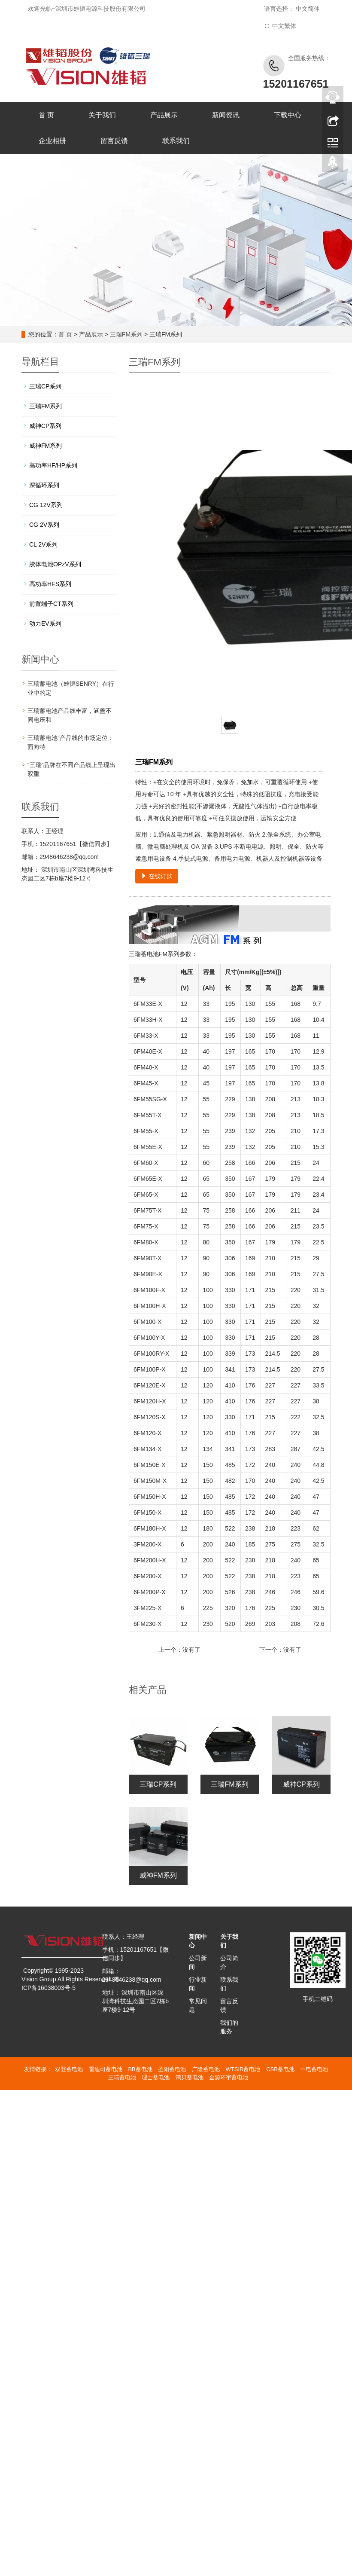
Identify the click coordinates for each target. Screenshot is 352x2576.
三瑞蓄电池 (122, 2077)
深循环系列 (44, 485)
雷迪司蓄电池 (105, 2069)
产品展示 (164, 115)
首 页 (46, 115)
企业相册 (52, 140)
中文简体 (308, 8)
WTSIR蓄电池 (243, 2069)
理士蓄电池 (156, 2077)
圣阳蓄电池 (172, 2069)
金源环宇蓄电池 (228, 2077)
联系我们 (176, 140)
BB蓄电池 (140, 2069)
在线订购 (157, 876)
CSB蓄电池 (280, 2069)
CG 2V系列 (44, 524)
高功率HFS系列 (50, 584)
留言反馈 (114, 140)
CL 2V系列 (43, 544)
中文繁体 (284, 25)
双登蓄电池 (69, 2069)
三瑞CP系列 (158, 1784)
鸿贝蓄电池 (189, 2077)
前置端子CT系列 (51, 603)
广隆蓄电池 (206, 2069)
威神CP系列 (301, 1784)
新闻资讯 (226, 115)
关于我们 (102, 115)
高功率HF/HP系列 (53, 465)
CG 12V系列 (46, 504)
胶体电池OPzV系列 (55, 564)
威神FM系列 (158, 1875)
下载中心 (287, 115)
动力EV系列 (45, 623)
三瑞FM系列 (126, 334)
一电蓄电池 (314, 2069)
